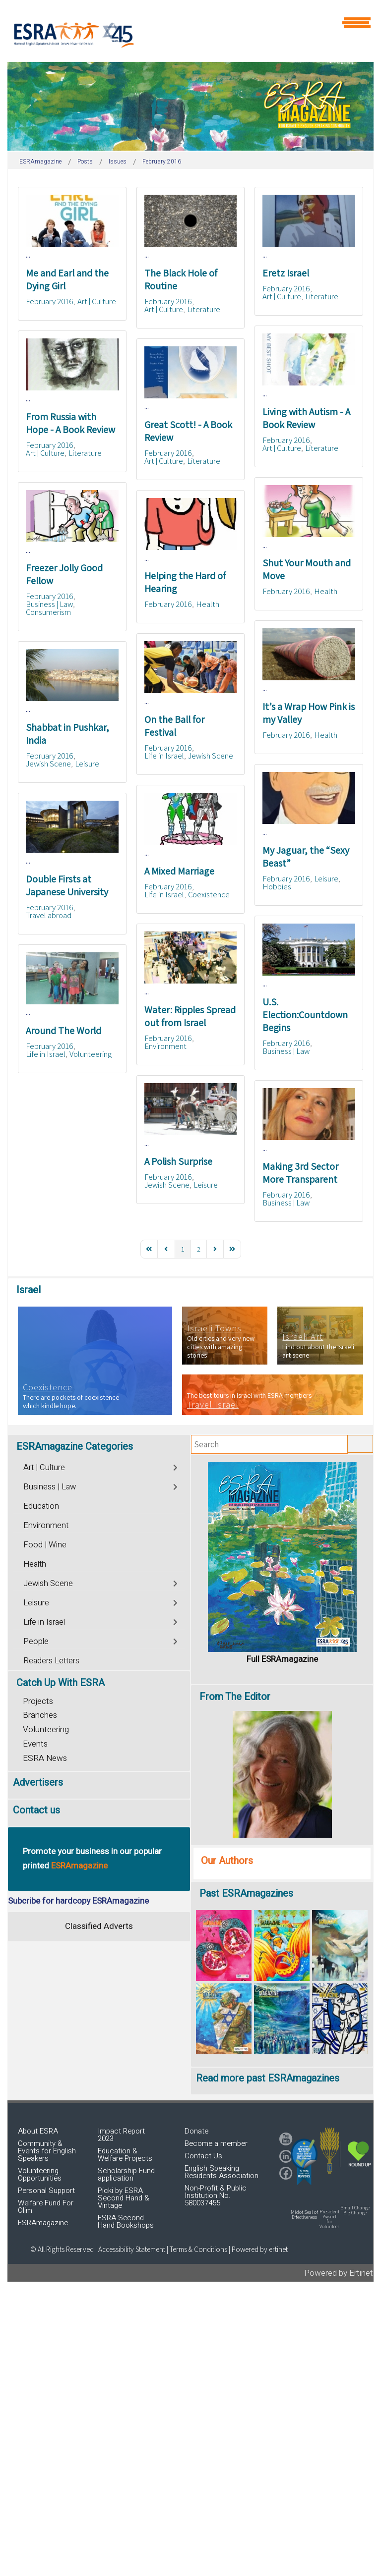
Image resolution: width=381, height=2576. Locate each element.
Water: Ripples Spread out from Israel (190, 1016)
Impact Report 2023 (121, 2135)
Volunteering (90, 1054)
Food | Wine (44, 1545)
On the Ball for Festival (174, 726)
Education (41, 1506)
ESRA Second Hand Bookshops (126, 2221)
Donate (196, 2131)
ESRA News (45, 1758)
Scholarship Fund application (126, 2174)
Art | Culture (96, 301)
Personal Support (46, 2190)
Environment (165, 1046)
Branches (40, 1715)
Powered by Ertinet (338, 2273)
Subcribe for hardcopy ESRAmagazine (78, 1901)
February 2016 (49, 301)
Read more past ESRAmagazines (267, 2078)
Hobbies (276, 886)
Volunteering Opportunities (40, 2174)
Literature (203, 309)
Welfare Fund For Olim (45, 2206)
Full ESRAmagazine (282, 1659)
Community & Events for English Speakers (47, 2151)
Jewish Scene (210, 756)
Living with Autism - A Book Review (306, 418)
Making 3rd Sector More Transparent (300, 1173)
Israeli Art (302, 1336)
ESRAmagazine (43, 2222)
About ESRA (38, 2131)
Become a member (216, 2143)
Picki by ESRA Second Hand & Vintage (123, 2198)
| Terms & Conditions (197, 2249)
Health (325, 591)
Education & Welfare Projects (125, 2154)
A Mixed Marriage (179, 871)
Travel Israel (213, 1404)
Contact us (36, 1810)
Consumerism (48, 612)
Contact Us (203, 2155)
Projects (38, 1701)
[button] (304, 2162)
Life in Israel (164, 756)
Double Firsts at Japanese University (67, 885)
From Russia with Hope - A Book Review (70, 423)
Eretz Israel (285, 273)
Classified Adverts (99, 1926)
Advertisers (38, 1782)
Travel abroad (48, 915)
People (36, 1641)
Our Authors (227, 1861)
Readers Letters (51, 1661)
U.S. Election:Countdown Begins (305, 1014)
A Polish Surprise (178, 1161)
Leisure (87, 763)
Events (35, 1744)
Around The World (63, 1030)
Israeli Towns (214, 1328)
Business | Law (49, 604)
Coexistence (209, 894)
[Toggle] (176, 1466)
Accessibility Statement (132, 2249)
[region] (190, 106)
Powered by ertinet (260, 2249)
